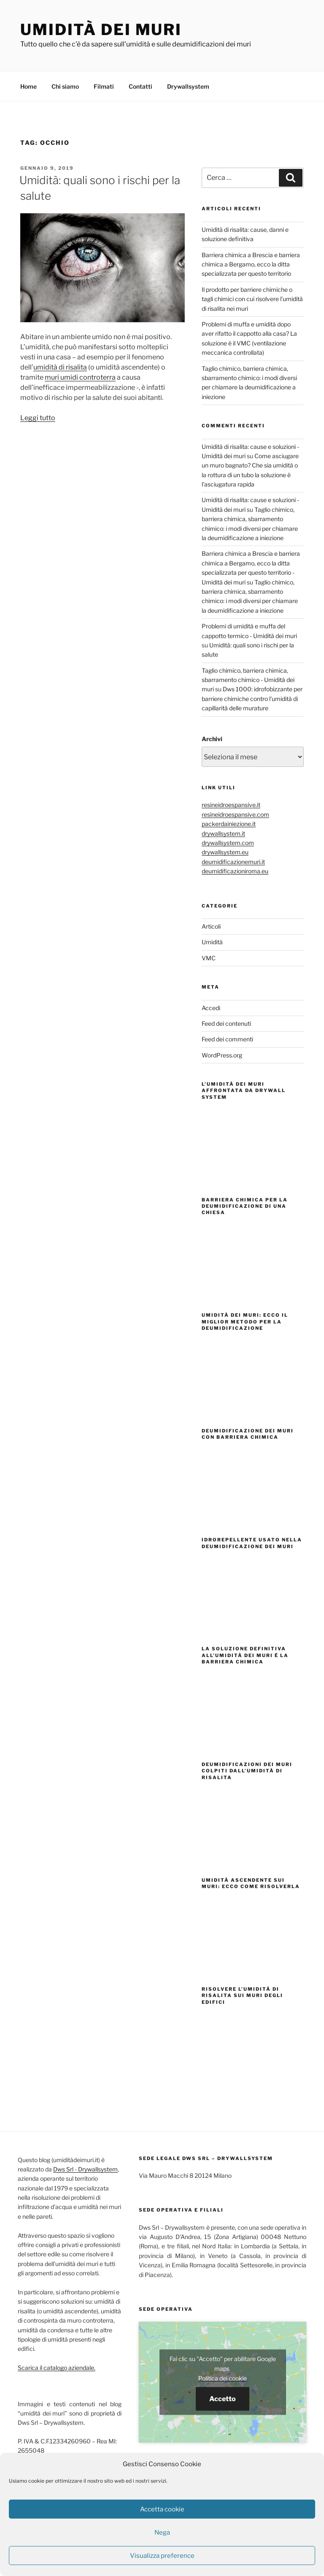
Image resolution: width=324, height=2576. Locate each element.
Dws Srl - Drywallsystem (85, 2167)
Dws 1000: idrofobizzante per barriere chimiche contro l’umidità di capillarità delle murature (252, 697)
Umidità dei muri (101, 29)
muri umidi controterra (80, 376)
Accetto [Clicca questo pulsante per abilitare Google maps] (222, 2398)
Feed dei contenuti (226, 1022)
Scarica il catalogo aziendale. (56, 2366)
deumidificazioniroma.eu (235, 869)
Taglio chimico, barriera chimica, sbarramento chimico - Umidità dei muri (248, 679)
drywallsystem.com (228, 841)
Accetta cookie (162, 2509)
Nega (162, 2532)
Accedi (211, 1006)
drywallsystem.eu (225, 850)
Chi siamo (65, 85)
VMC (209, 956)
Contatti (140, 85)
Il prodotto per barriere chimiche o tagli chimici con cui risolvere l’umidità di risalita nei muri (252, 298)
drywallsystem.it (223, 832)
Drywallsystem (188, 85)
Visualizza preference (162, 2556)
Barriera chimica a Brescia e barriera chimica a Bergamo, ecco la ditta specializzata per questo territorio (251, 263)
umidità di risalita (60, 366)
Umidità (212, 940)
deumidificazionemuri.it (233, 860)
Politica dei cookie (222, 2376)
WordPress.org (222, 1053)
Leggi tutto (37, 417)
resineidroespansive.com (235, 813)
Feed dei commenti (227, 1037)
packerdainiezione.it (229, 822)
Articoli (211, 925)
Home (28, 85)
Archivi (212, 737)
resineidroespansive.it (231, 803)
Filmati (104, 85)
